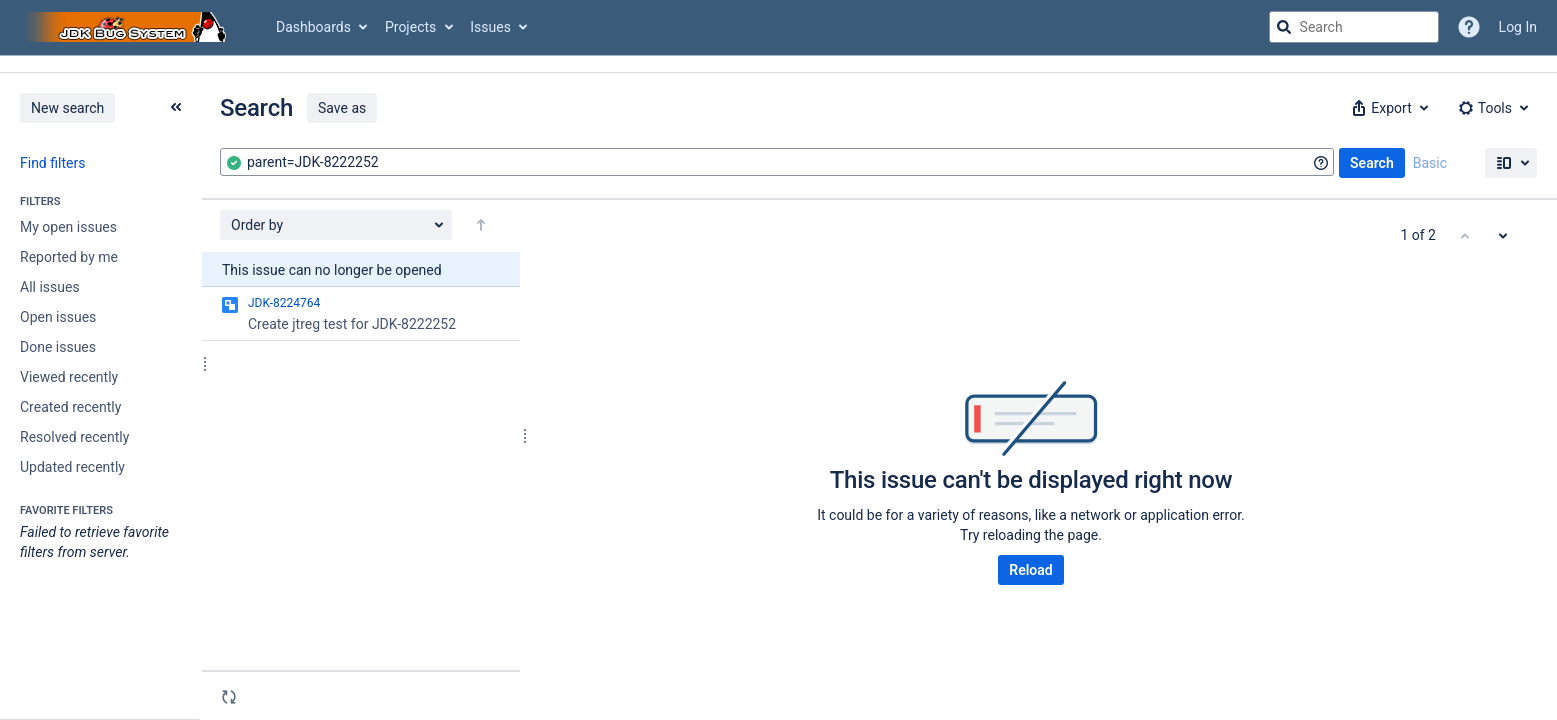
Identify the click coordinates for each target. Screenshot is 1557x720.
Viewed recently (69, 377)
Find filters (52, 163)
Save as (342, 108)
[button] (1388, 108)
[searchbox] (1354, 27)
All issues (50, 287)
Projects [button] (410, 27)
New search (67, 108)
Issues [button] (490, 27)
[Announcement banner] (778, 64)
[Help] (1469, 27)
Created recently (70, 407)
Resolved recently (74, 437)
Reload (1030, 570)
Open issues (58, 317)
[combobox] (777, 162)
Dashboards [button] (313, 27)
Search (1372, 163)
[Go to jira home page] (128, 27)
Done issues (58, 347)
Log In (1518, 27)
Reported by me (69, 257)
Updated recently (72, 467)
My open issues (68, 227)
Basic (1430, 163)
